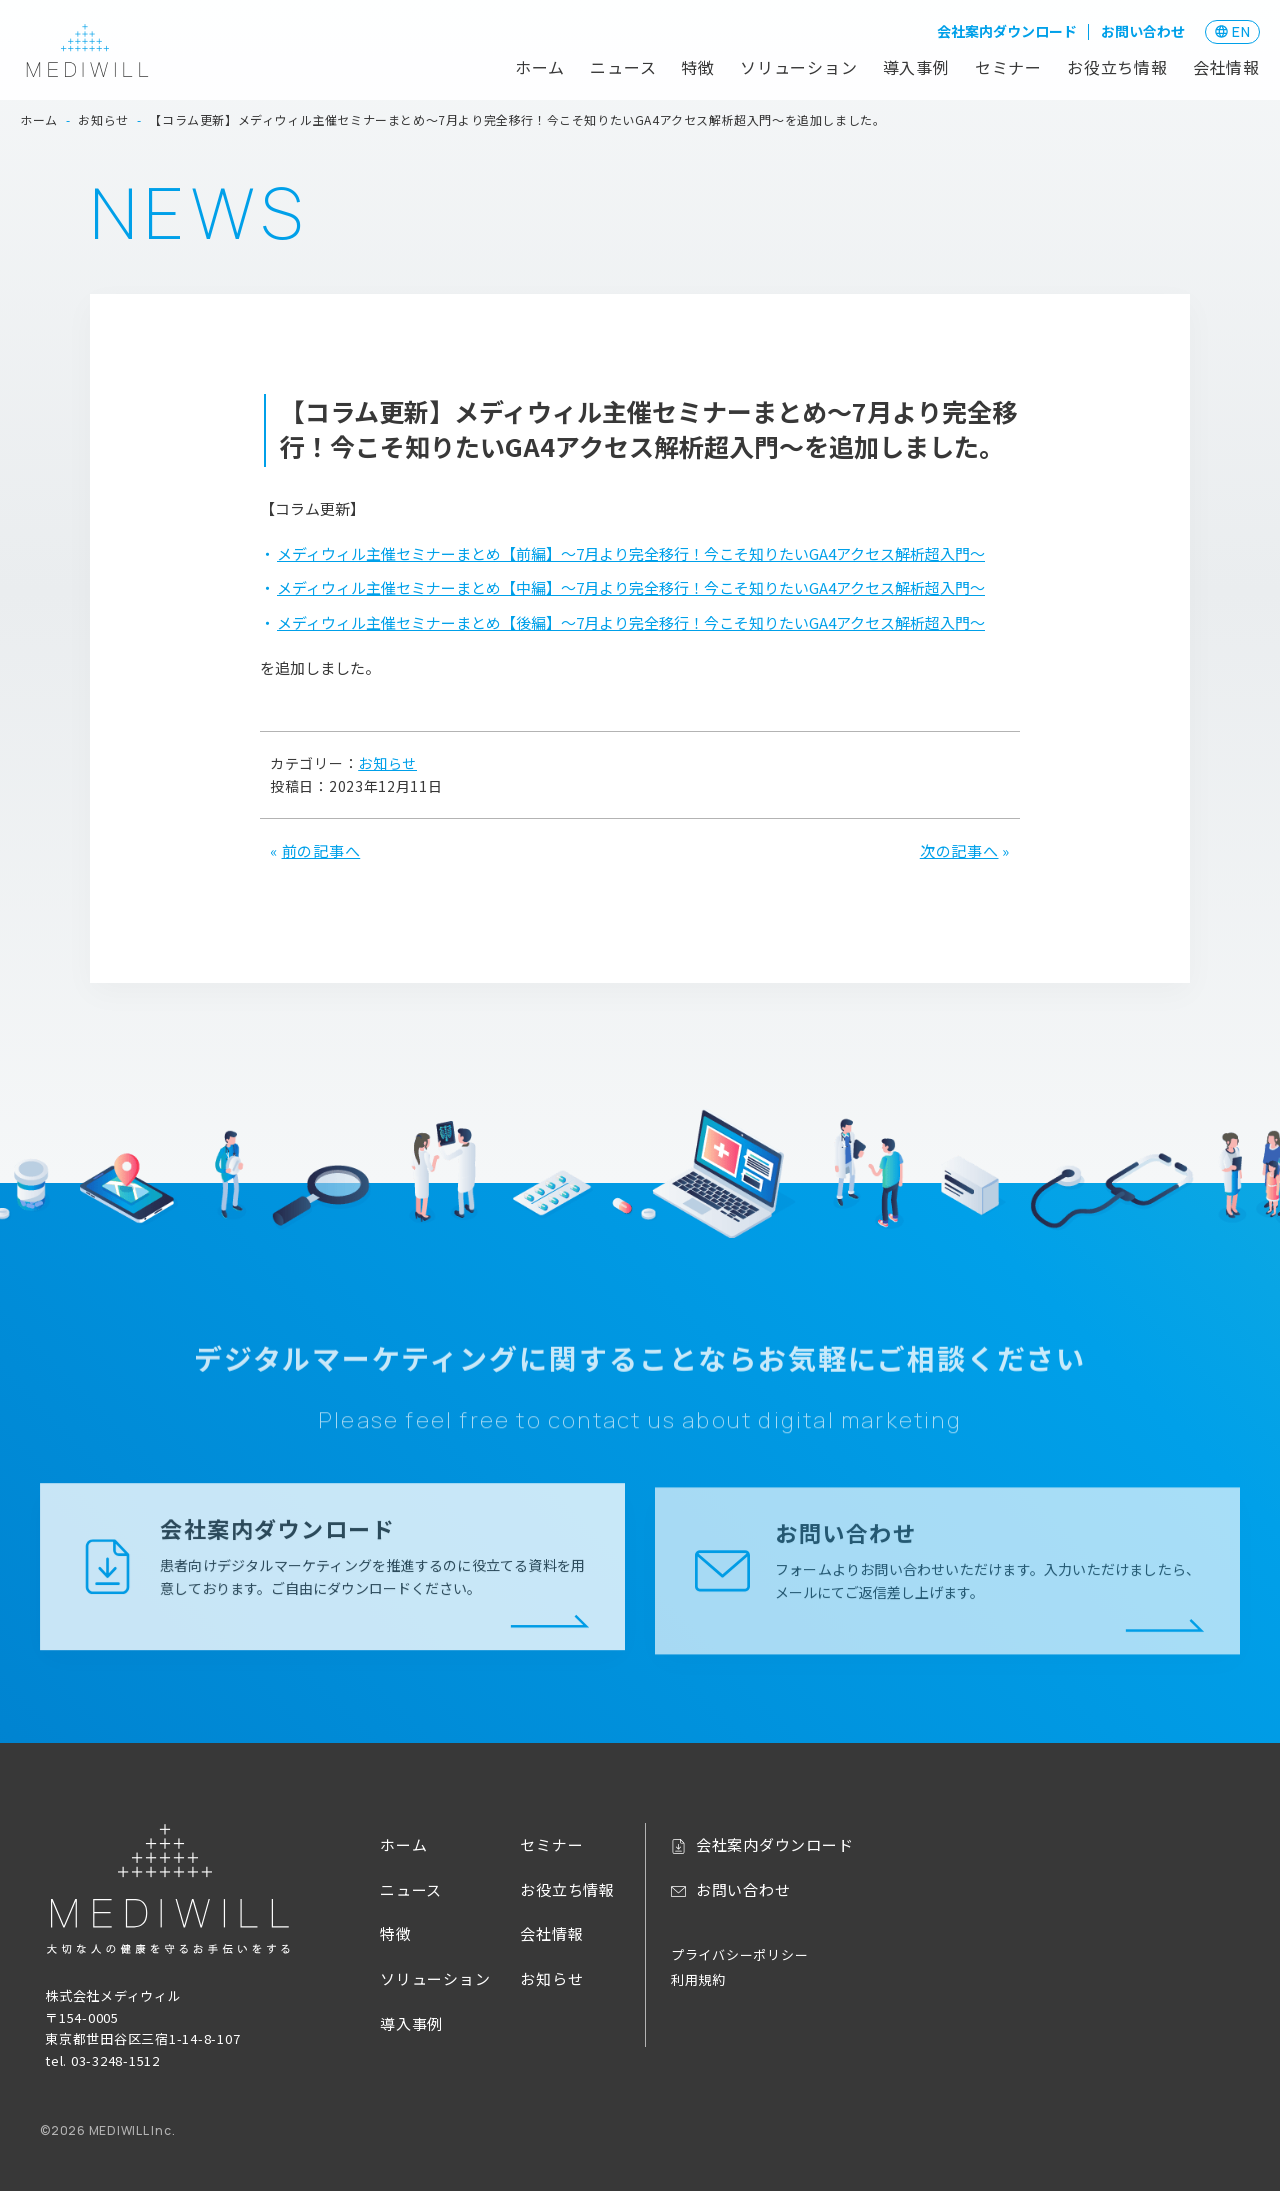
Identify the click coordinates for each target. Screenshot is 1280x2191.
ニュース (623, 67)
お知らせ (387, 763)
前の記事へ (321, 850)
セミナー (1008, 67)
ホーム (540, 67)
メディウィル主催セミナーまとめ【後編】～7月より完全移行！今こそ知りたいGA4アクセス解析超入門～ (631, 622)
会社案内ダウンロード (1007, 31)
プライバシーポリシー (740, 1954)
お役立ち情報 (1117, 67)
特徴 (698, 67)
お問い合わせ (1143, 31)
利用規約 (698, 1979)
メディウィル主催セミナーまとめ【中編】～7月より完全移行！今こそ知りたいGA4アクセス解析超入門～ (631, 587)
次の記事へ (959, 850)
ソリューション (799, 67)
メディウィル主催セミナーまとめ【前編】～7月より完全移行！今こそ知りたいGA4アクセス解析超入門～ (631, 553)
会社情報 (1226, 67)
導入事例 (916, 67)
